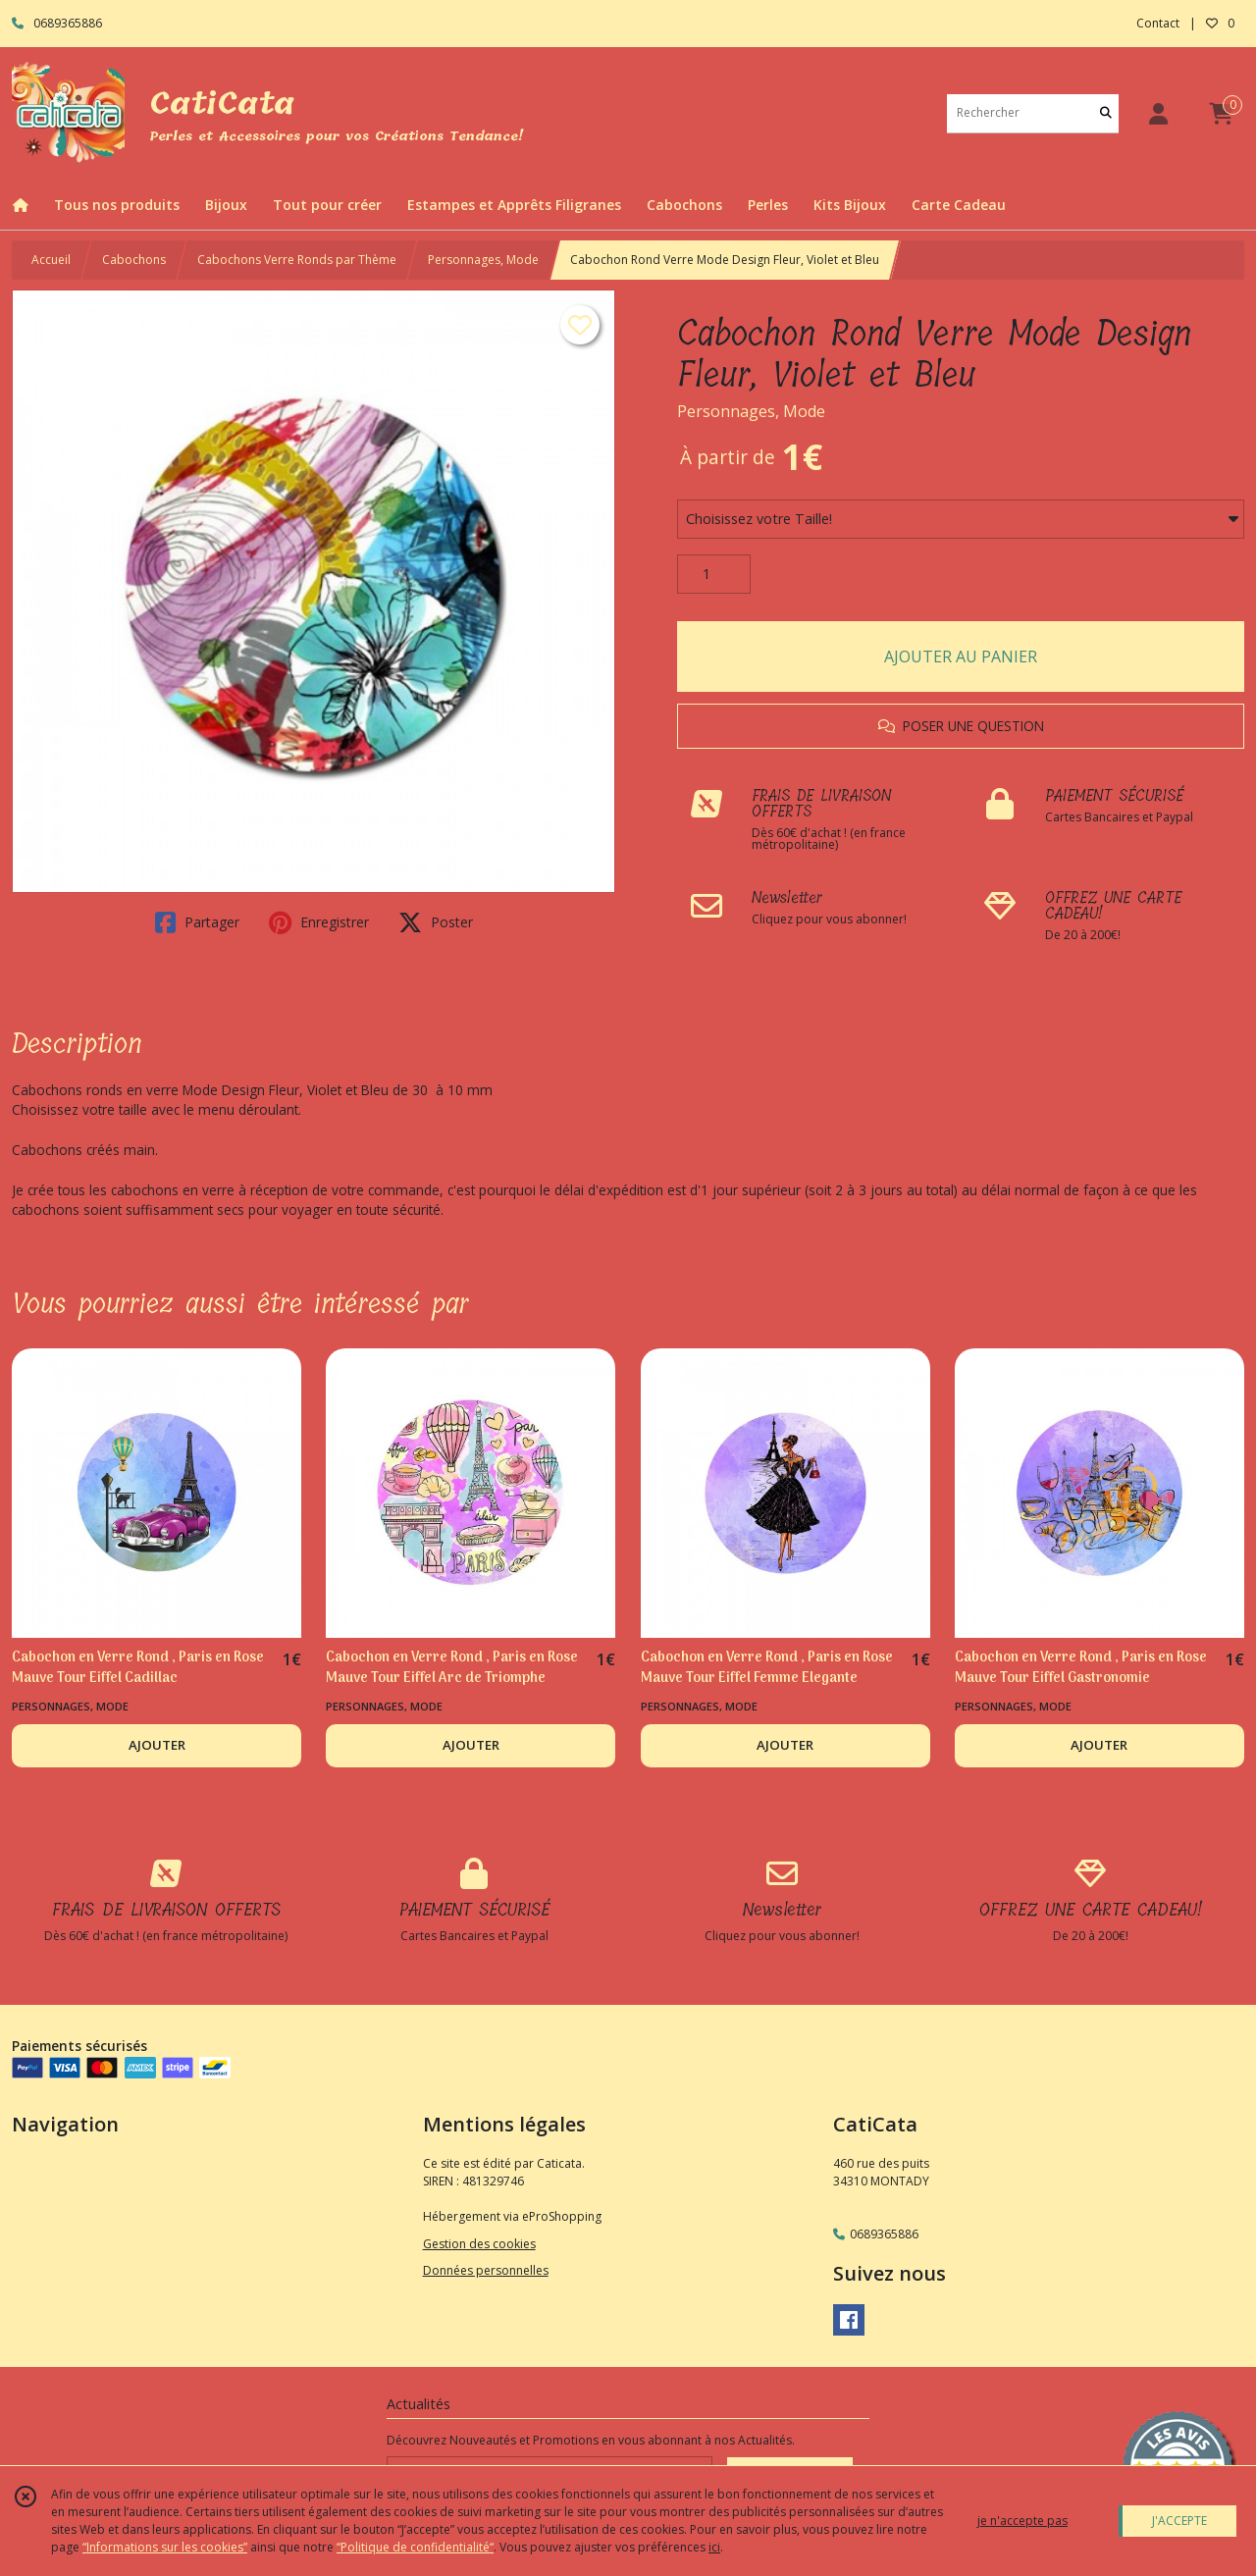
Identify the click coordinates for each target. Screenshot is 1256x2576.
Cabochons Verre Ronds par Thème (296, 259)
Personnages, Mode (483, 259)
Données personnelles (486, 2270)
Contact (1157, 23)
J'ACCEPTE (1179, 2520)
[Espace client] (1157, 113)
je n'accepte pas (1022, 2520)
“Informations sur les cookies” (164, 2547)
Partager (197, 922)
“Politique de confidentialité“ (415, 2547)
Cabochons (134, 259)
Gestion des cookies (479, 2243)
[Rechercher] (1106, 113)
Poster (435, 922)
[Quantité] (714, 574)
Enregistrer (319, 922)
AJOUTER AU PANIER (960, 656)
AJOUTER (157, 1745)
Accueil (51, 259)
